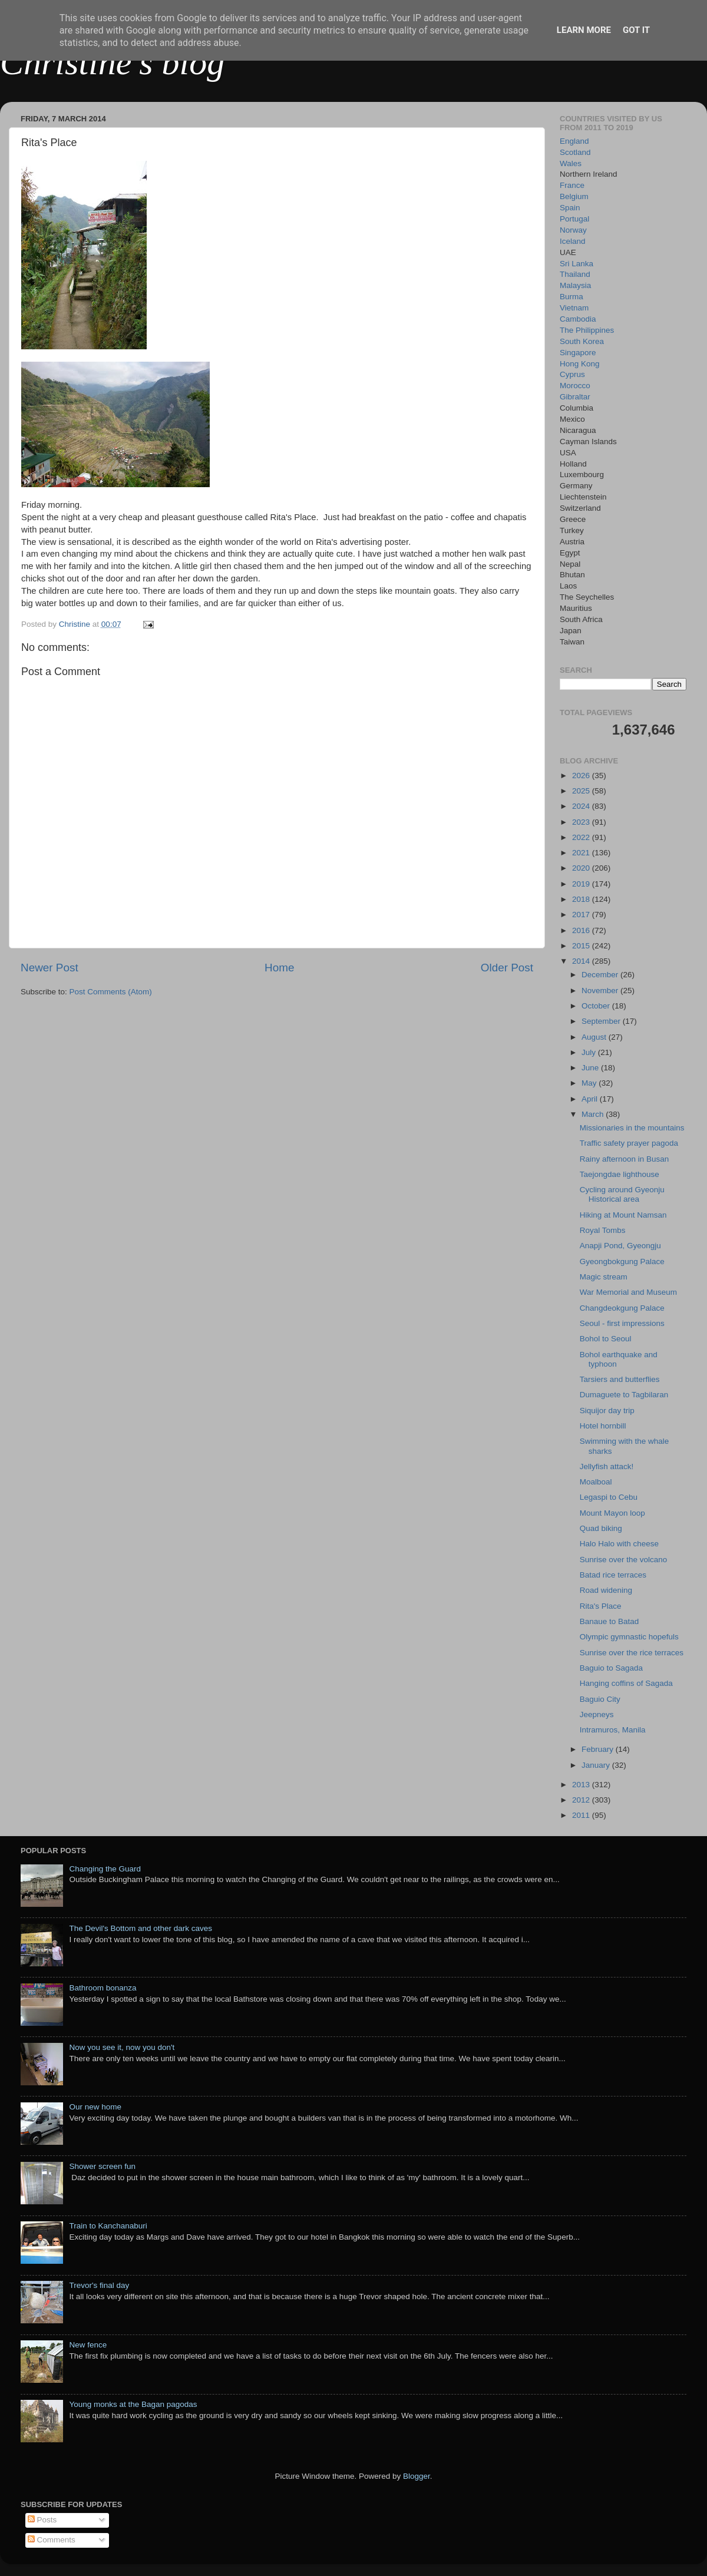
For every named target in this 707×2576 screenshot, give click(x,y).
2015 (582, 945)
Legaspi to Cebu (608, 1497)
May (590, 1083)
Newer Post (49, 967)
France (572, 185)
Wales (571, 163)
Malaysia (575, 285)
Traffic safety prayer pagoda (629, 1143)
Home (279, 967)
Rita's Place (601, 1606)
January (597, 1765)
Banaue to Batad (609, 1621)
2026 (582, 775)
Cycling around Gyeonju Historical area (622, 1194)
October (597, 1005)
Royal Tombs (603, 1230)
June (591, 1067)
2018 (582, 899)
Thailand (575, 274)
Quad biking (601, 1528)
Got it (636, 30)
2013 (582, 1784)
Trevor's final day (99, 2285)
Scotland (575, 152)
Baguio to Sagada (611, 1668)
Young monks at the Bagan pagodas (133, 2404)
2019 (582, 883)
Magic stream (603, 1276)
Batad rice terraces (613, 1574)
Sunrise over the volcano (624, 1559)
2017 (582, 914)
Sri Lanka (576, 263)
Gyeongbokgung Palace (622, 1261)
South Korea (582, 341)
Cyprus (572, 374)
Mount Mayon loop (612, 1513)
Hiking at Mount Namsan (623, 1215)
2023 (582, 822)
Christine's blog (112, 62)
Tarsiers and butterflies (620, 1379)
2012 (582, 1799)
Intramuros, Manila (613, 1729)
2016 (582, 930)
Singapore (578, 352)
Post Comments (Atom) (111, 991)
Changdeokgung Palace (622, 1308)
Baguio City (600, 1699)
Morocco (575, 385)
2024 (582, 806)
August (595, 1037)
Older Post (507, 967)
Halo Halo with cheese (619, 1543)
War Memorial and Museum (628, 1292)
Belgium (574, 196)
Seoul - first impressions (622, 1323)
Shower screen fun (102, 2166)
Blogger (416, 2476)
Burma (571, 296)
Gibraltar (575, 396)
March (594, 1114)
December (601, 974)
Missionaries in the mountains (632, 1127)
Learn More (584, 30)
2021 (582, 852)
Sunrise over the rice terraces (631, 1652)
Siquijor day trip (607, 1410)
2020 (582, 868)
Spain (570, 207)
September (602, 1021)
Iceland (573, 241)
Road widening (606, 1590)
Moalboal (596, 1481)
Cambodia (578, 319)
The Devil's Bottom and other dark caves (140, 1928)
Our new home (95, 2106)
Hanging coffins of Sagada (626, 1683)
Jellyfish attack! (607, 1466)
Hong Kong (580, 363)
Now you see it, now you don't (121, 2047)
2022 (582, 837)
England (574, 141)
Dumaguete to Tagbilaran (624, 1394)
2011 (582, 1815)
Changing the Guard (105, 1868)
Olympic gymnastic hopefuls (629, 1636)
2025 (582, 790)
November (601, 990)
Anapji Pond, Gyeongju (620, 1245)
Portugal (574, 218)
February (599, 1749)
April (591, 1098)
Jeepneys (597, 1714)
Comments (51, 2539)
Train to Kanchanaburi (108, 2225)
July (590, 1052)
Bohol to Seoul (606, 1338)
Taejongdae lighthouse (619, 1174)
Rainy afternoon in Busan (624, 1159)
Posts (42, 2519)
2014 (582, 961)
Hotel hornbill (603, 1425)
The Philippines (587, 330)
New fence (88, 2344)
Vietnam (574, 307)
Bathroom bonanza (102, 1987)
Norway (573, 230)
